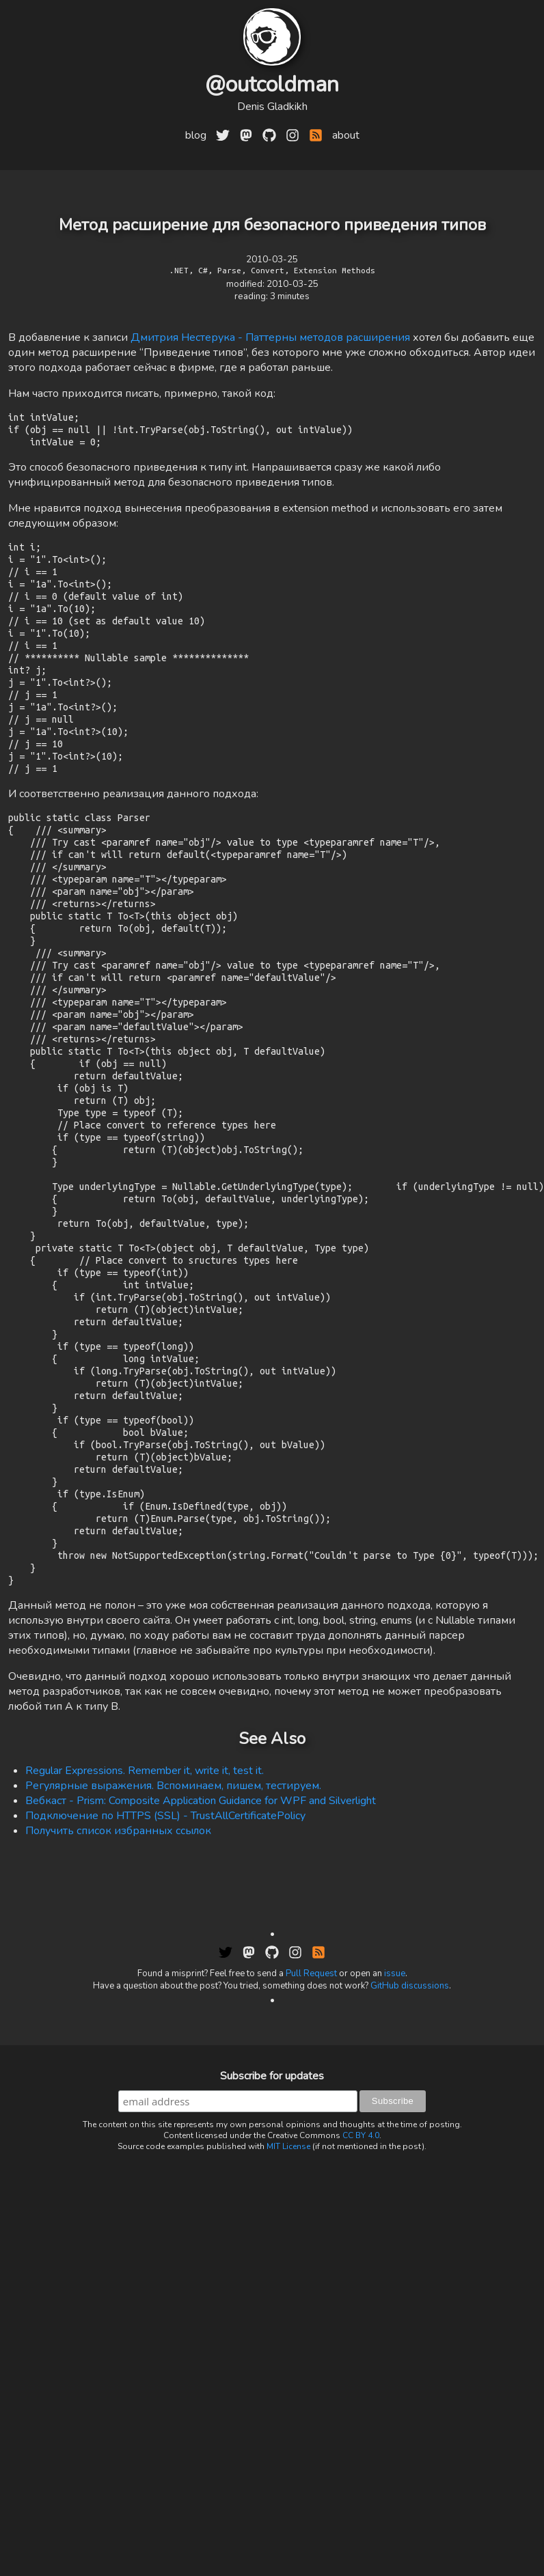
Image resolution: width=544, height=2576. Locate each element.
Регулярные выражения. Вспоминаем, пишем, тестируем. (173, 2017)
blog (195, 135)
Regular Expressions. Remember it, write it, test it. (144, 2002)
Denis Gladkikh (272, 106)
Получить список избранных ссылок (118, 2063)
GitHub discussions (409, 2218)
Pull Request (311, 2206)
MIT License (288, 2378)
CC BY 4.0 (360, 2367)
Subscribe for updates (272, 2308)
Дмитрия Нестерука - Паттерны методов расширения (270, 337)
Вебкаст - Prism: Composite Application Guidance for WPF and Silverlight (200, 2032)
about (345, 135)
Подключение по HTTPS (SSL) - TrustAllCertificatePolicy (165, 2047)
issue (394, 2206)
